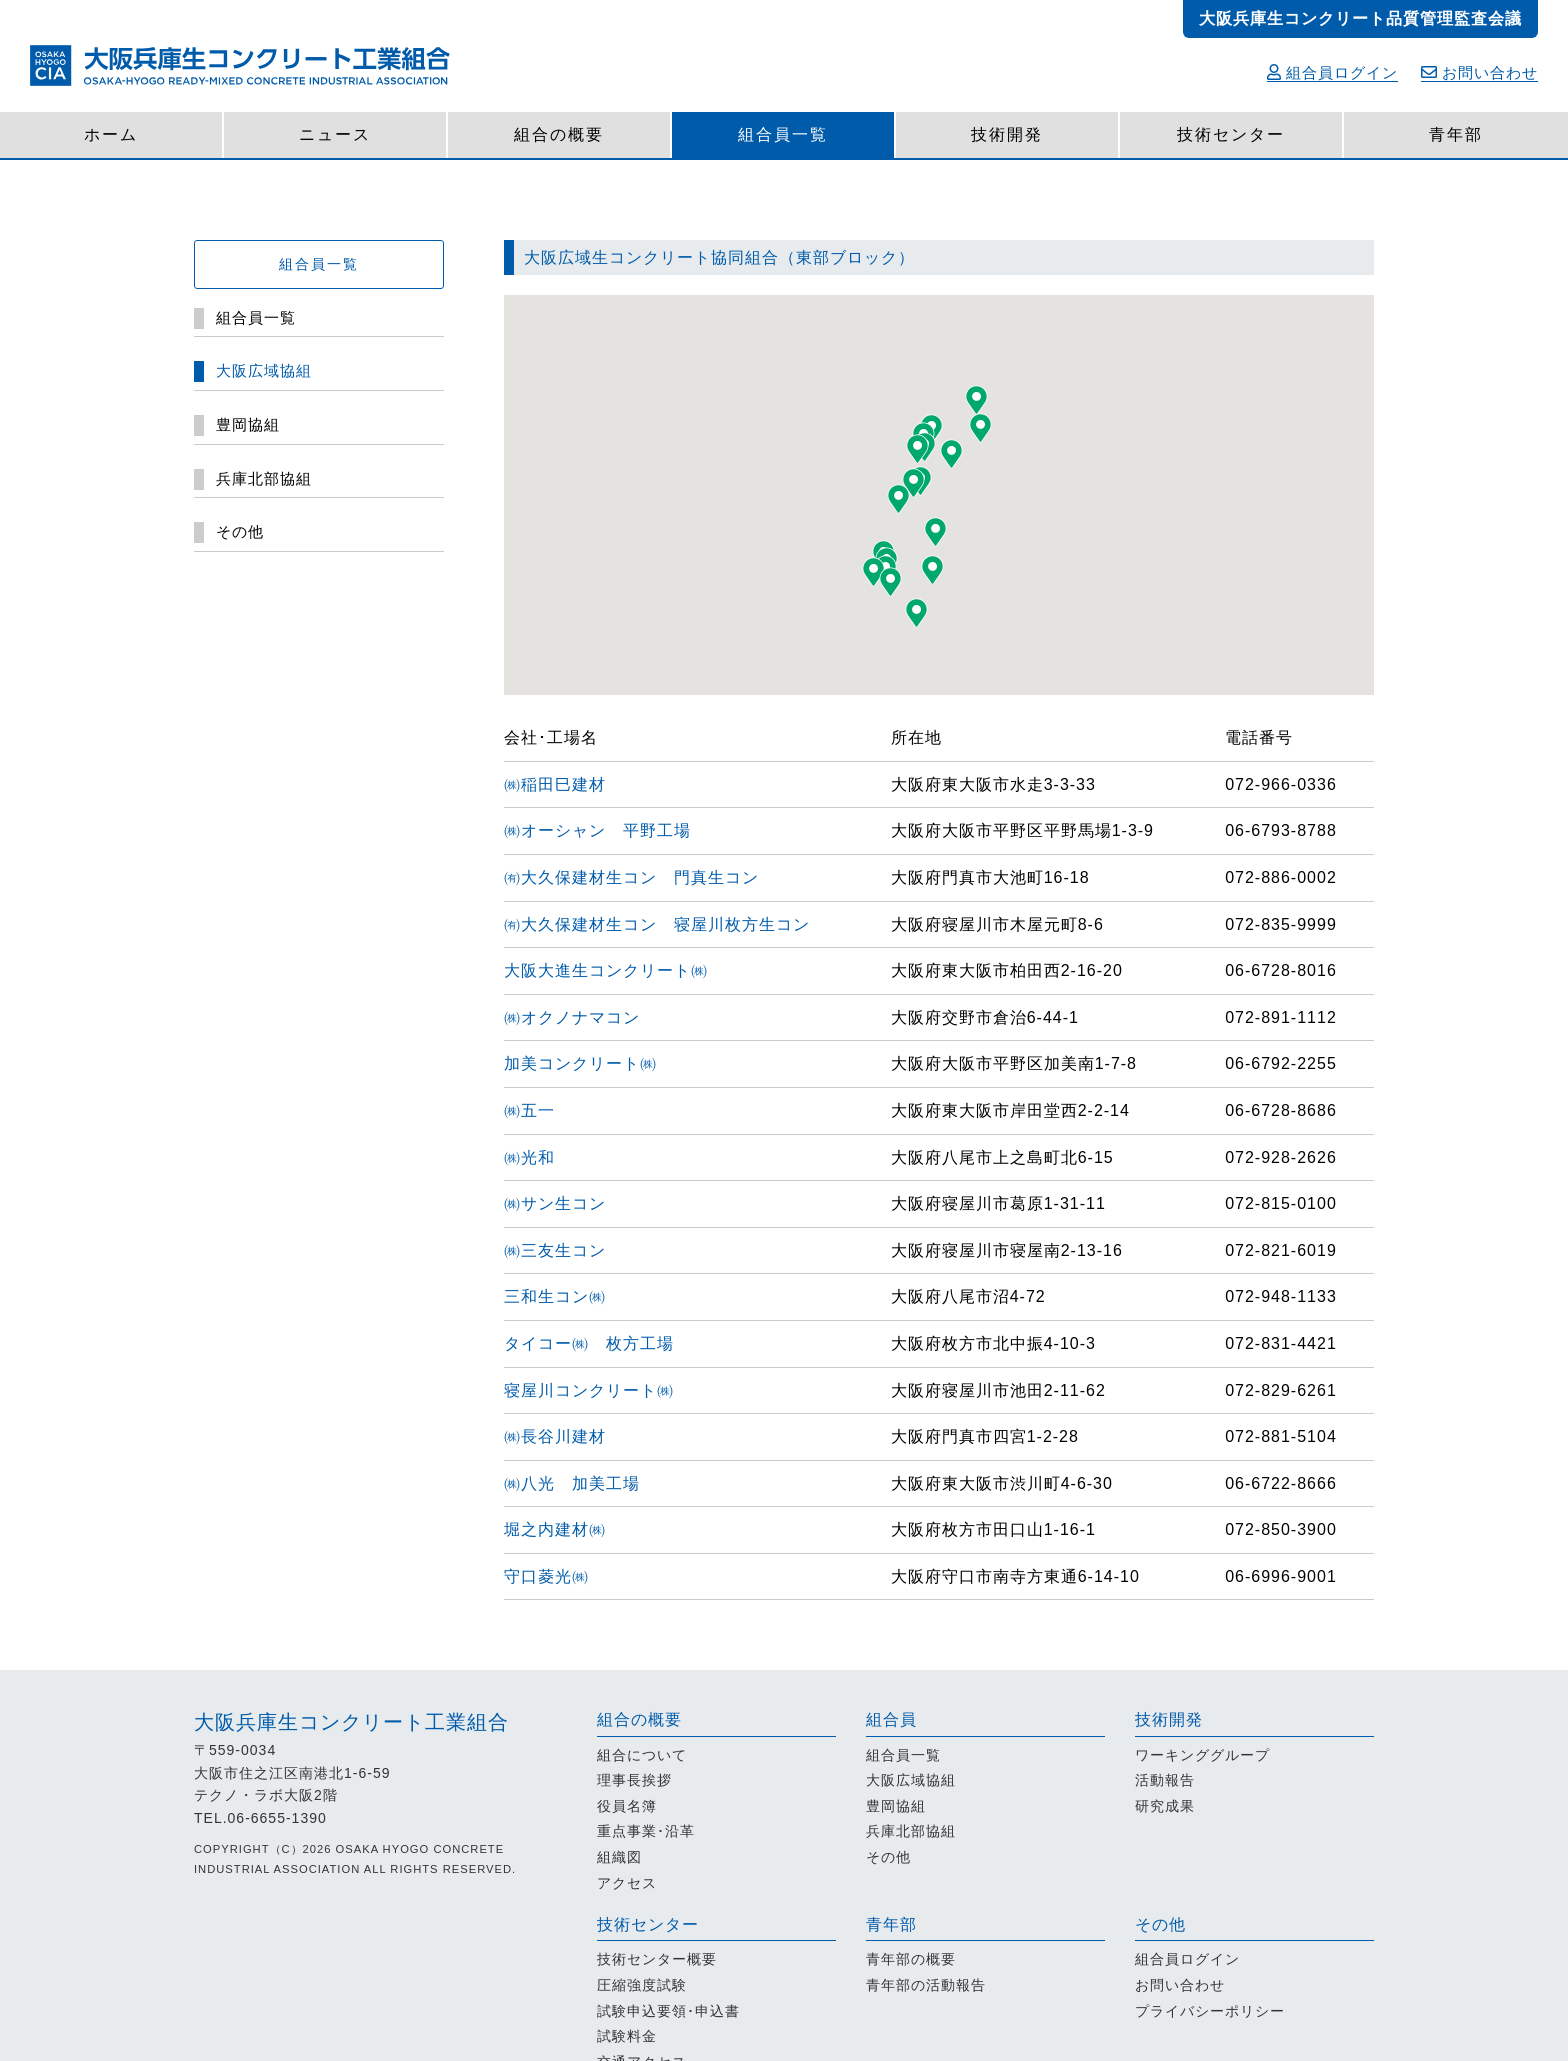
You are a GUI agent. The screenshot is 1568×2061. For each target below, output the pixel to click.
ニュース (335, 134)
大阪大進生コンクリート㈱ (614, 970)
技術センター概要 (657, 1959)
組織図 (619, 1857)
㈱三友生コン (563, 1250)
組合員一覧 (783, 134)
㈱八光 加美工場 (572, 1483)
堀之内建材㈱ (563, 1529)
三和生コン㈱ (563, 1296)
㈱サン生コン (563, 1203)
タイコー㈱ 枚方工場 (589, 1343)
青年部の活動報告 (926, 1985)
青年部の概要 (911, 1959)
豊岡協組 (896, 1806)
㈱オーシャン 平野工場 (597, 830)
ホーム (111, 134)
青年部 (1456, 134)
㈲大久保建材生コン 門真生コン (631, 877)
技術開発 (1007, 134)
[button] (898, 499)
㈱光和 (538, 1157)
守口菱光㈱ (555, 1576)
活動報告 (1165, 1780)
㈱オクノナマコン (580, 1017)
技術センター (1231, 134)
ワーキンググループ (1202, 1755)
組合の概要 (559, 134)
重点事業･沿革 (646, 1831)
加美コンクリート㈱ (589, 1063)
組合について (642, 1755)
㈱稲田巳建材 (563, 784)
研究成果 (1165, 1806)
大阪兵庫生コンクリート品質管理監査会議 (1360, 18)
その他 (888, 1857)
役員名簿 (627, 1806)
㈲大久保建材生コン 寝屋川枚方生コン (657, 924)
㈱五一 (538, 1110)
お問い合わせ (1479, 72)
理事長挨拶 (634, 1780)
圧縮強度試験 (642, 1985)
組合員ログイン (1332, 72)
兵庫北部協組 (911, 1831)
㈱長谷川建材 (563, 1436)
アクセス (627, 1883)
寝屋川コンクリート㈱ (597, 1390)
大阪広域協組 (911, 1780)
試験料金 (627, 2036)
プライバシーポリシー (1210, 2011)
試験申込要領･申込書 (668, 2011)
